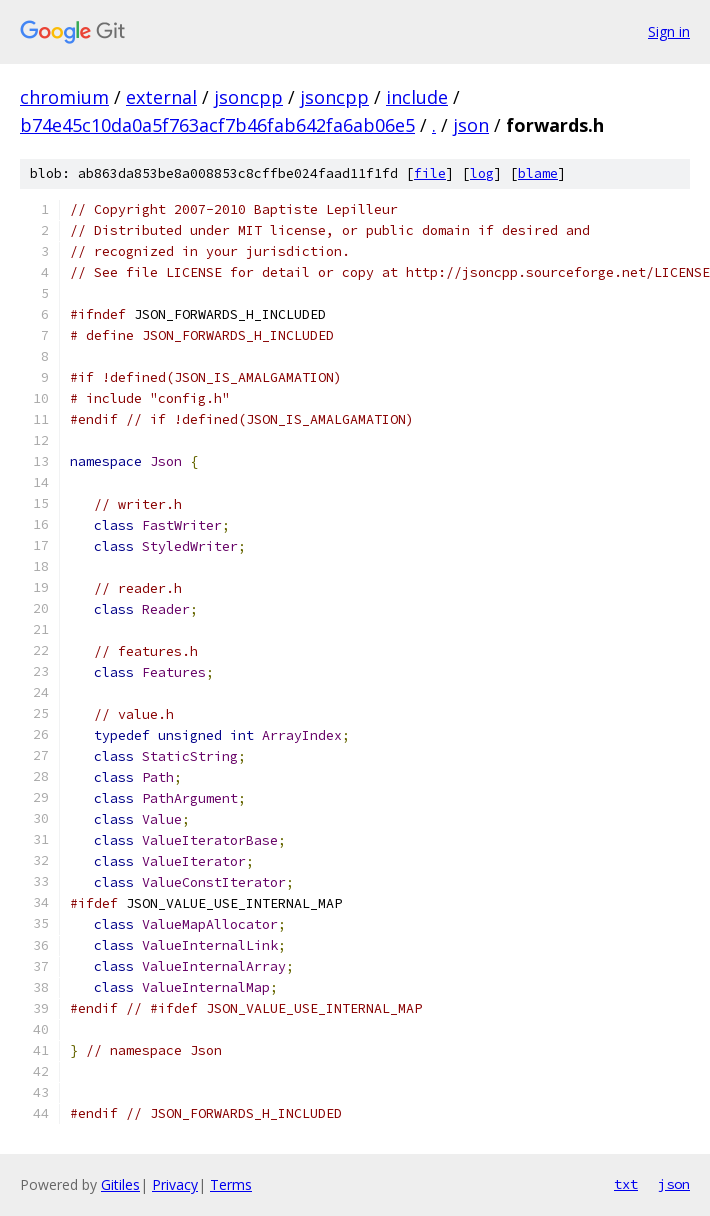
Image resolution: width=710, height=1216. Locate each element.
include (417, 97)
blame (538, 173)
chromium (64, 97)
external (161, 97)
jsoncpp (248, 97)
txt (626, 1184)
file (430, 173)
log (482, 173)
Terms (231, 1184)
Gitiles (120, 1184)
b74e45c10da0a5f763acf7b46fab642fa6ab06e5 (217, 125)
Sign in (669, 31)
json (471, 125)
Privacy (175, 1184)
